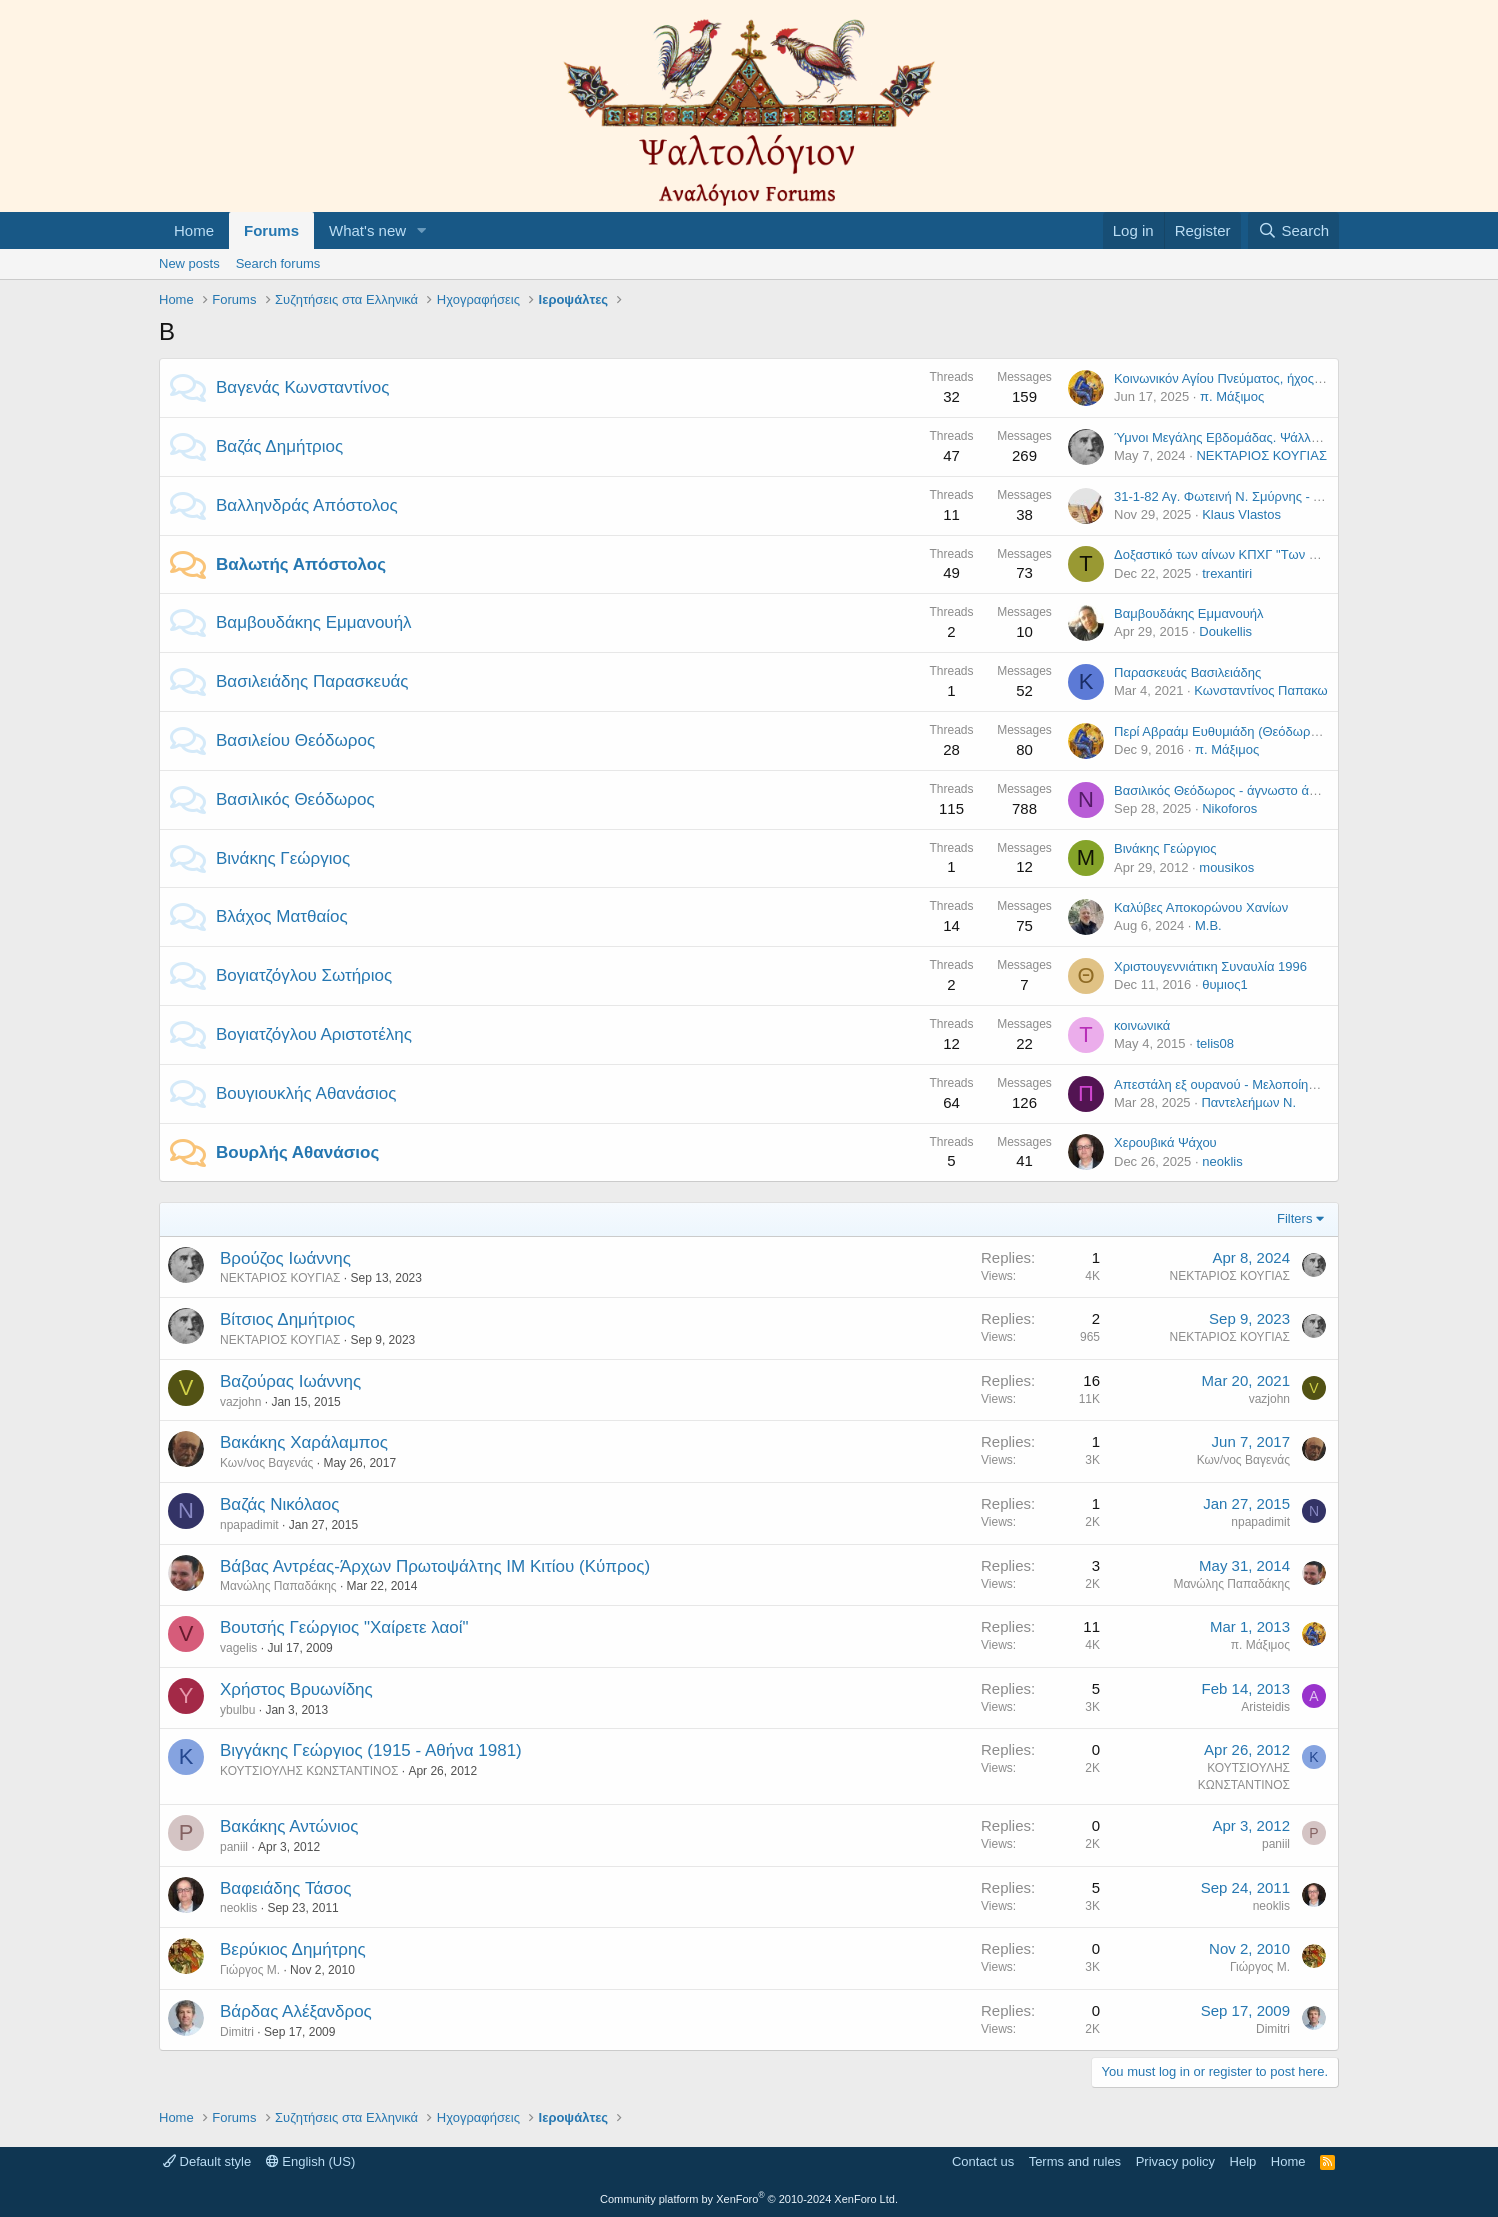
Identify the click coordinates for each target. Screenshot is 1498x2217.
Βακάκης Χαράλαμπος (304, 1442)
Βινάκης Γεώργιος (283, 858)
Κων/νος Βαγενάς (266, 1463)
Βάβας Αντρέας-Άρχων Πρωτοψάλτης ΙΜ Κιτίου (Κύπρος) (435, 1566)
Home (194, 230)
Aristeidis (1265, 1707)
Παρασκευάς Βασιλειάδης (1187, 672)
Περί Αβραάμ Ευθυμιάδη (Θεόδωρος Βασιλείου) (1251, 731)
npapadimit (249, 1525)
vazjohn (240, 1402)
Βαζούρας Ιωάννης (290, 1381)
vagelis (238, 1648)
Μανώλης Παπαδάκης (278, 1586)
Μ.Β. (1208, 925)
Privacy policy (1175, 2161)
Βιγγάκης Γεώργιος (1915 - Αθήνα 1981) (371, 1750)
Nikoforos (1229, 808)
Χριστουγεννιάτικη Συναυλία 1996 (1210, 966)
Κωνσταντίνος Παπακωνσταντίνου (1292, 690)
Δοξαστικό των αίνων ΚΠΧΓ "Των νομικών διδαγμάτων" (1273, 554)
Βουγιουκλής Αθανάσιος (306, 1093)
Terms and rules (1075, 2161)
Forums (271, 230)
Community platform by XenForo (749, 2199)
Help (1243, 2161)
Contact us (983, 2161)
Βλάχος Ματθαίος (282, 916)
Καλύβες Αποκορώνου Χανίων (1201, 907)
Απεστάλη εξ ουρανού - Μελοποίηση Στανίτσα (1245, 1084)
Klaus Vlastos (1241, 514)
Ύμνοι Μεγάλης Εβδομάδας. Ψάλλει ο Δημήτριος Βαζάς (1272, 437)
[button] (422, 230)
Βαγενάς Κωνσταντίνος (302, 387)
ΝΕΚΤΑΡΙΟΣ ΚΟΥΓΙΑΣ (1261, 455)
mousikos (1226, 867)
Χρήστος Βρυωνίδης (296, 1689)
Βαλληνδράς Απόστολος (307, 505)
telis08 (1215, 1043)
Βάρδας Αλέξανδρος (296, 2011)
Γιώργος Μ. (250, 1970)
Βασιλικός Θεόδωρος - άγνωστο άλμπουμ (1234, 790)
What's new (367, 230)
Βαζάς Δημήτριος (279, 446)
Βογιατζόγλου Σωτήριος (304, 975)
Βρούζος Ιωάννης (285, 1258)
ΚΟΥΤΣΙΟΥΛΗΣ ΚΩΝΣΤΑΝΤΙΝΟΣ (309, 1771)
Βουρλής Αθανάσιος (297, 1152)
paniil (234, 1847)
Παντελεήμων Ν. (1248, 1102)
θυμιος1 (1224, 984)
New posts (189, 263)
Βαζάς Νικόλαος (279, 1504)
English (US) (311, 2161)
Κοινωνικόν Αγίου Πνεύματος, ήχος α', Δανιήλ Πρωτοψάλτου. (1288, 378)
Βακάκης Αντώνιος (289, 1826)
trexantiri (1227, 573)
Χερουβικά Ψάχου (1165, 1142)
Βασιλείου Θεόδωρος (295, 740)
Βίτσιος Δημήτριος (287, 1319)
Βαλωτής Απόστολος (301, 564)
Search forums (278, 263)
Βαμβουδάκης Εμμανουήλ (314, 622)
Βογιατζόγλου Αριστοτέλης (314, 1034)
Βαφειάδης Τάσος (285, 1888)
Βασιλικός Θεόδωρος (295, 799)
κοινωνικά (1142, 1025)
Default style (207, 2161)
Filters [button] (1294, 1218)
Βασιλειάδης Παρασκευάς (312, 681)
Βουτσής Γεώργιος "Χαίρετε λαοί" (344, 1627)
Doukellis (1225, 631)
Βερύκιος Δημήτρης (293, 1949)
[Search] (1293, 230)
